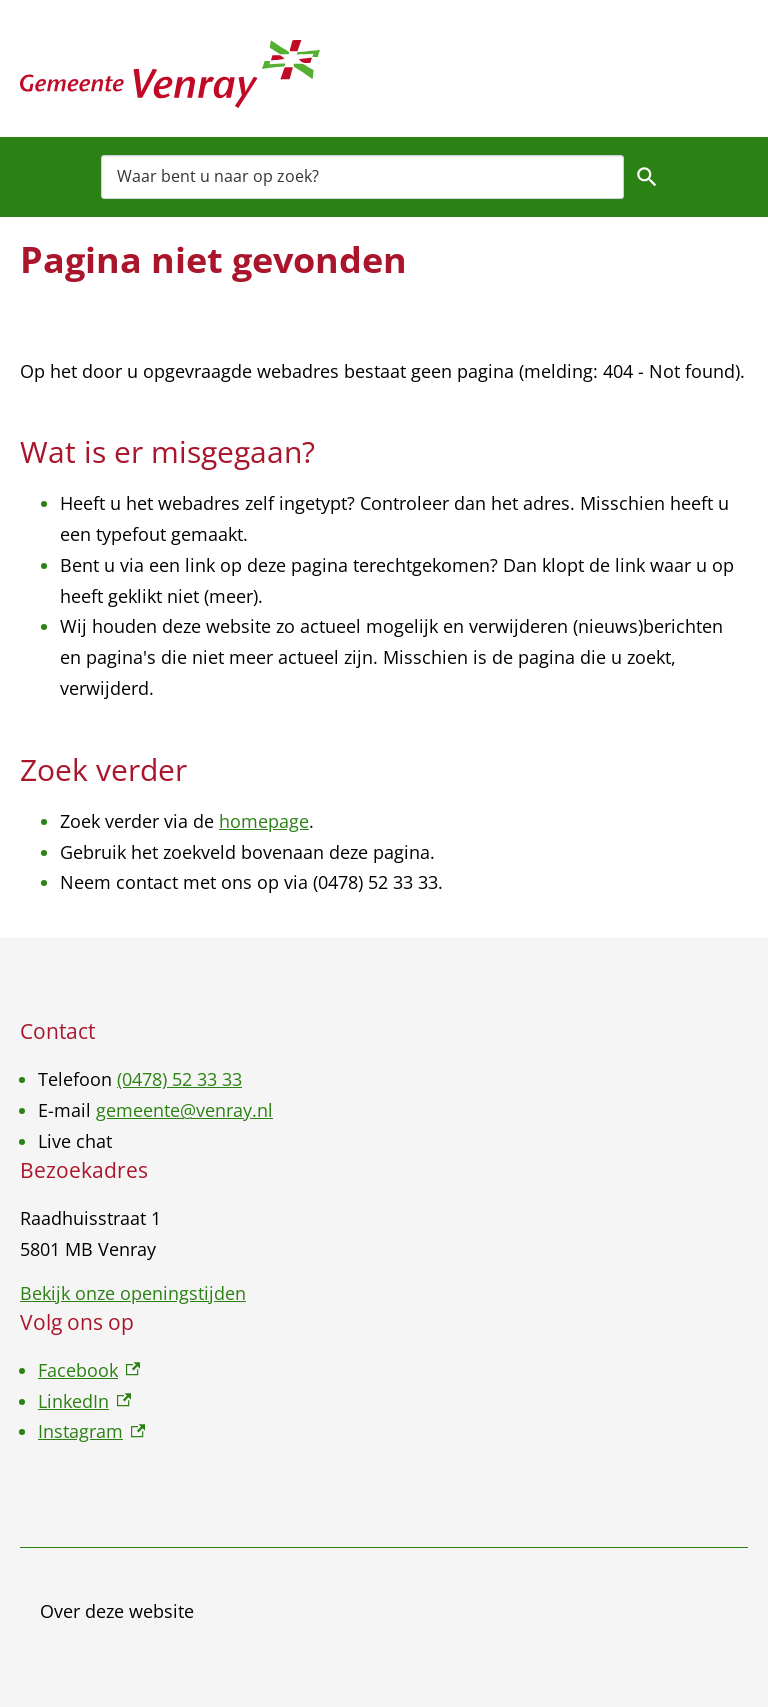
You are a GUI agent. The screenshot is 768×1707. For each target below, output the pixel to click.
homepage (264, 821)
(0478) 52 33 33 (179, 1079)
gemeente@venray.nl (184, 1110)
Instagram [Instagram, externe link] (91, 1431)
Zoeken (647, 177)
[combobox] (362, 176)
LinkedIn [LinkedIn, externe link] (84, 1401)
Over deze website (117, 1611)
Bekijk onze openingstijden (133, 1293)
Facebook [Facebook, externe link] (89, 1370)
